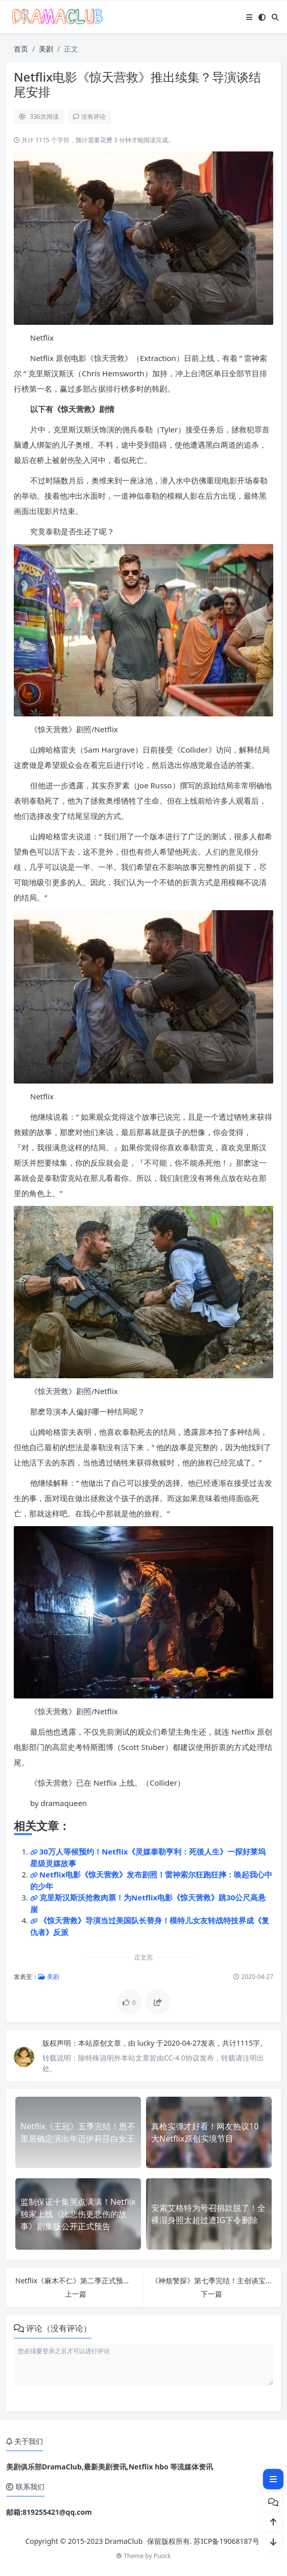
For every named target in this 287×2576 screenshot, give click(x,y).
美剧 (46, 49)
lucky (146, 2043)
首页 (21, 49)
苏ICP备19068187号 (226, 2541)
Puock (162, 2556)
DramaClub (123, 2541)
